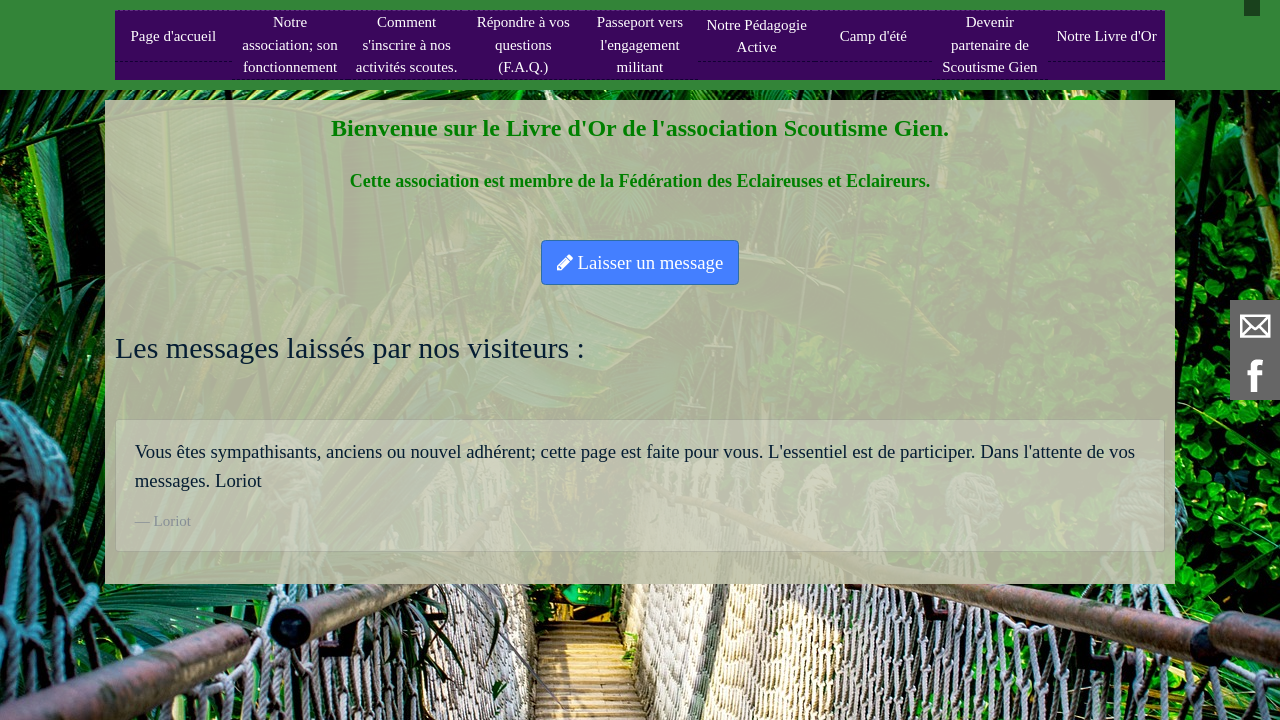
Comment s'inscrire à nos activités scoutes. (407, 44)
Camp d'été (873, 36)
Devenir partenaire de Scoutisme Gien (989, 44)
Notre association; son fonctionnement (289, 44)
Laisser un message (640, 262)
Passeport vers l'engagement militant (640, 44)
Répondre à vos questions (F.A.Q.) (523, 44)
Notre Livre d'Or (1106, 36)
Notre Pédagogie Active (756, 36)
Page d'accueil (174, 36)
